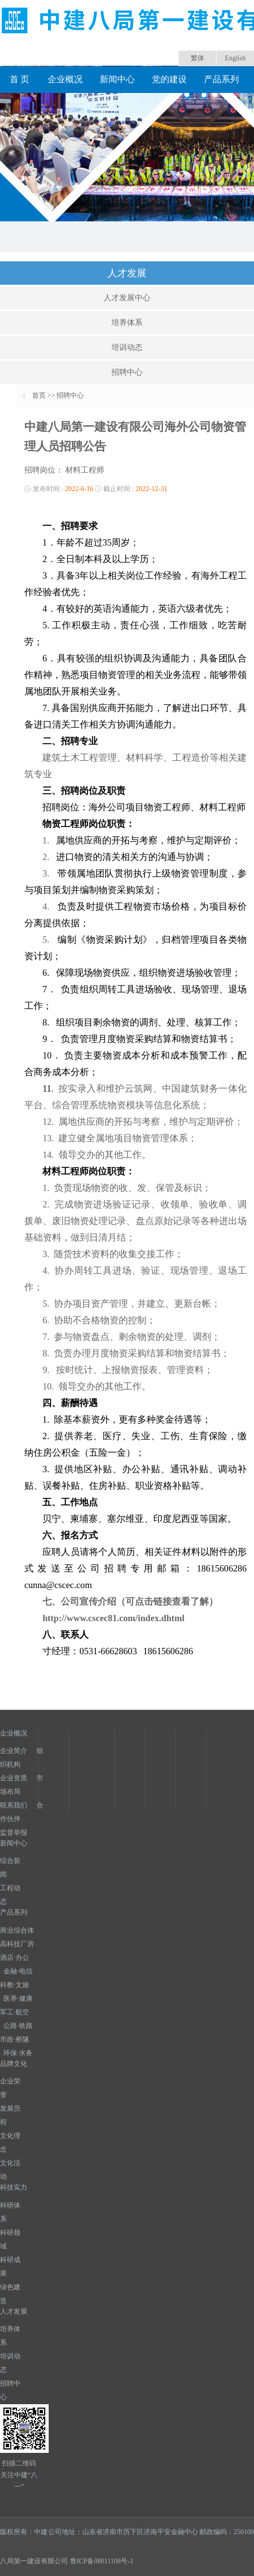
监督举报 (13, 1832)
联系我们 (13, 1805)
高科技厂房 (17, 1944)
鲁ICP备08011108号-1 (101, 2561)
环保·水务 (18, 2053)
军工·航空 (14, 2012)
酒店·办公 (14, 1957)
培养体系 (127, 322)
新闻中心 (117, 79)
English (235, 58)
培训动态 (127, 347)
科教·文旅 (14, 1985)
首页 (39, 395)
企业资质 (13, 1778)
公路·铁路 (18, 2025)
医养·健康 (18, 1998)
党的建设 (169, 79)
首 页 (20, 79)
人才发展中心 (127, 297)
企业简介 (13, 1750)
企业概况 (65, 79)
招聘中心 (127, 372)
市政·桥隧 (14, 2039)
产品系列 (221, 79)
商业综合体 (17, 1930)
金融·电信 (18, 1971)
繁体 (197, 58)
